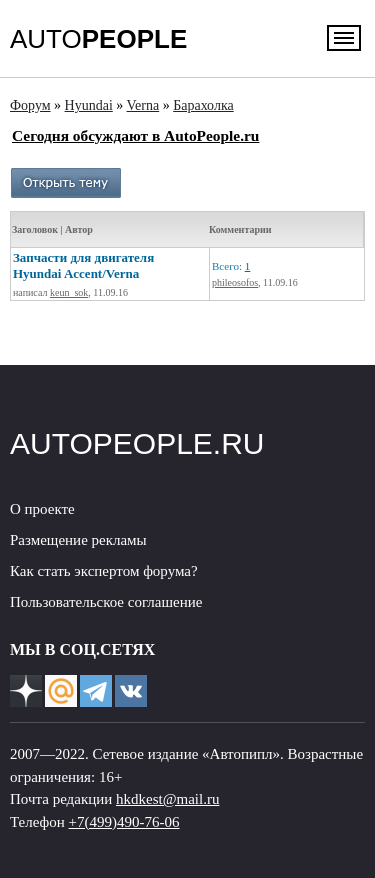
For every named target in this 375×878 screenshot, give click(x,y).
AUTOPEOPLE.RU (137, 443)
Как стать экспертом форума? (104, 571)
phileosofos (235, 282)
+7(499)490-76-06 (124, 822)
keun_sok (69, 292)
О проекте (42, 509)
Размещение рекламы (78, 540)
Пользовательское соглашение (106, 602)
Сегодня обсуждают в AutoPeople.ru (135, 135)
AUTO (98, 39)
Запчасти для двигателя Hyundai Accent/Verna (83, 265)
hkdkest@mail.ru (167, 799)
